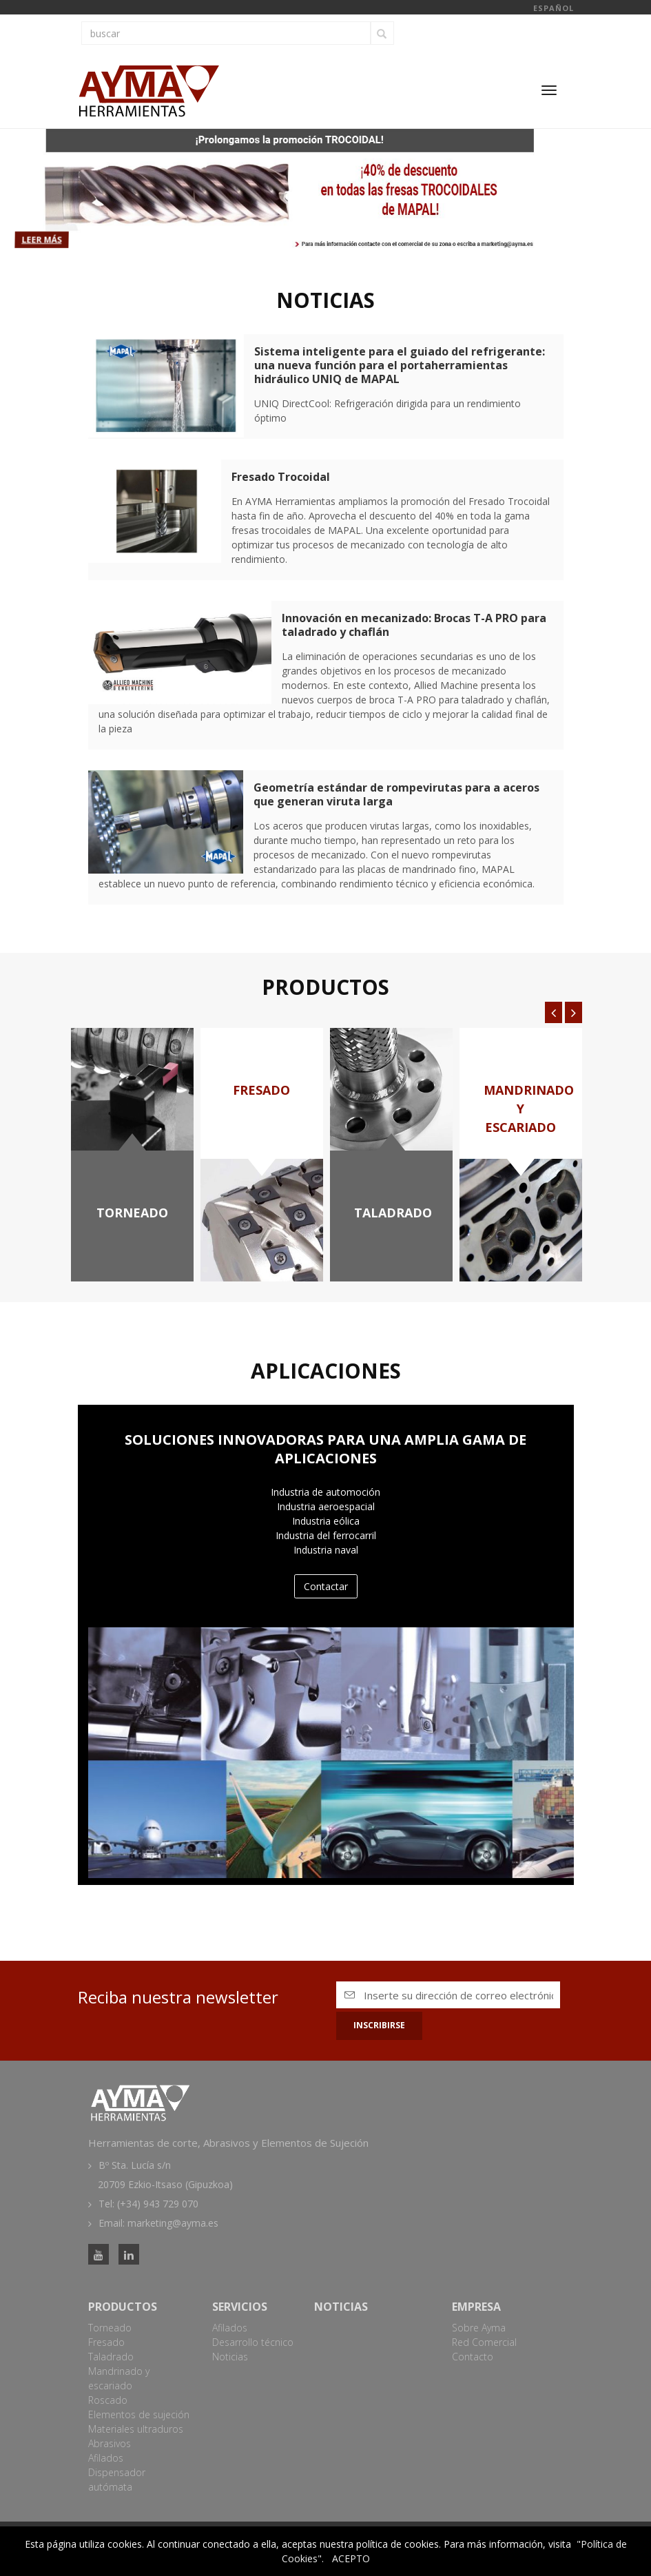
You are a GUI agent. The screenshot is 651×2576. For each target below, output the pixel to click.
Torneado (110, 2327)
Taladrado (111, 2356)
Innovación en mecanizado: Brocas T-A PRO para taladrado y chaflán (414, 624)
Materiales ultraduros (135, 2428)
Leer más (52, 239)
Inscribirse (379, 2025)
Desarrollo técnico (252, 2342)
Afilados (105, 2457)
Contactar (326, 1586)
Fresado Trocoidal (280, 476)
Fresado (106, 2342)
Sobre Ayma (479, 2327)
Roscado (107, 2400)
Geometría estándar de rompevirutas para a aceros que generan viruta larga (396, 794)
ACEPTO (351, 2558)
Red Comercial (484, 2342)
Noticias (230, 2356)
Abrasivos (109, 2443)
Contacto (472, 2356)
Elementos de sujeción (138, 2414)
